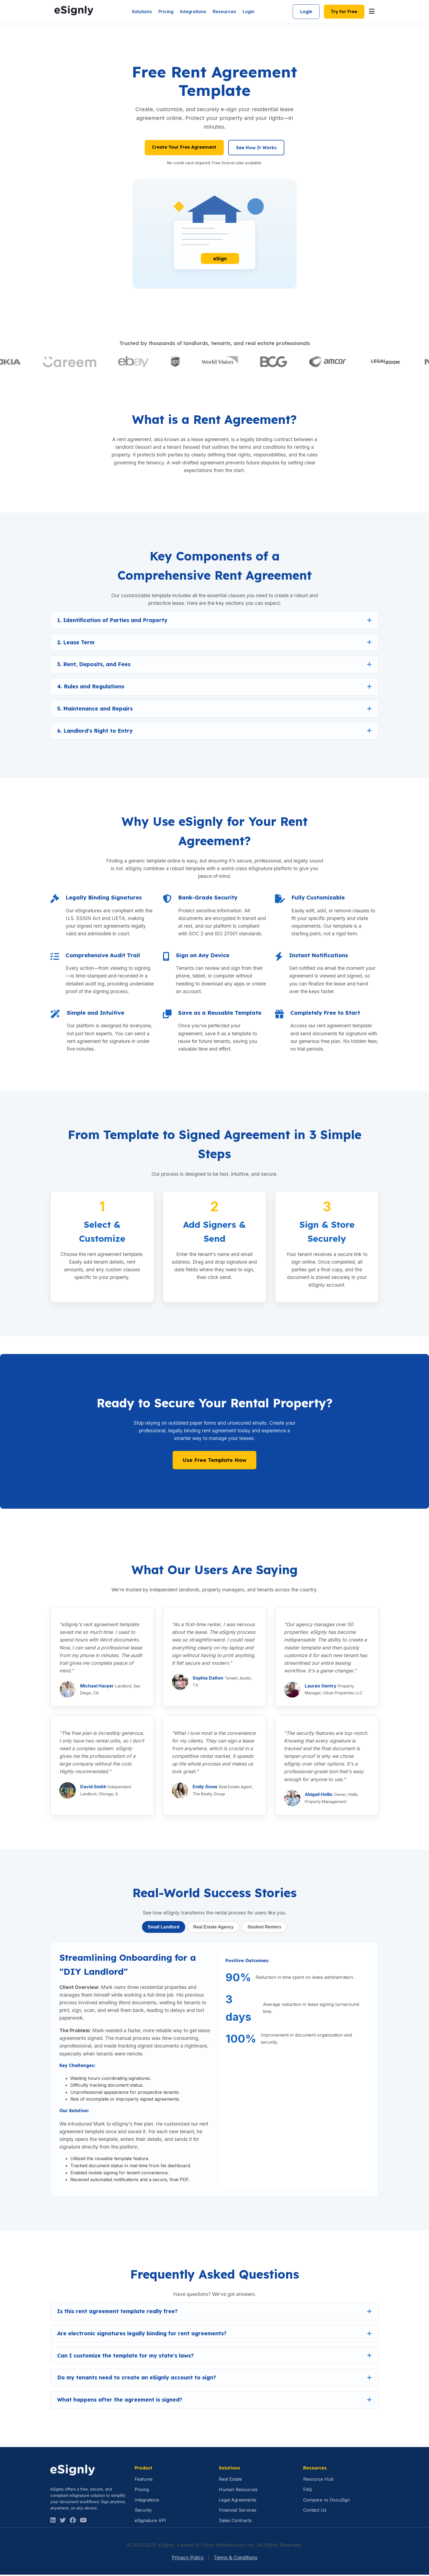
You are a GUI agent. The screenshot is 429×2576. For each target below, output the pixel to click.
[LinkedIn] (53, 2522)
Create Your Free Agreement (184, 148)
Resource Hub (318, 2480)
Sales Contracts (235, 2522)
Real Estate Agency (213, 1928)
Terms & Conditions (235, 2559)
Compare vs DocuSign (326, 2501)
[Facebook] (73, 2522)
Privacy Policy (188, 2559)
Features (144, 2480)
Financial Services (237, 2511)
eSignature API (150, 2522)
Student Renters (265, 1928)
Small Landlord (163, 1928)
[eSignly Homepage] (73, 12)
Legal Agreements (237, 2501)
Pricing (164, 12)
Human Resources (238, 2491)
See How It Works (256, 149)
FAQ (307, 2491)
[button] (214, 622)
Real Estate (230, 2480)
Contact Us (314, 2511)
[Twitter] (63, 2522)
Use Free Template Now (214, 1461)
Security (143, 2511)
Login (247, 12)
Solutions (140, 12)
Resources (222, 12)
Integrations (191, 12)
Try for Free (343, 12)
